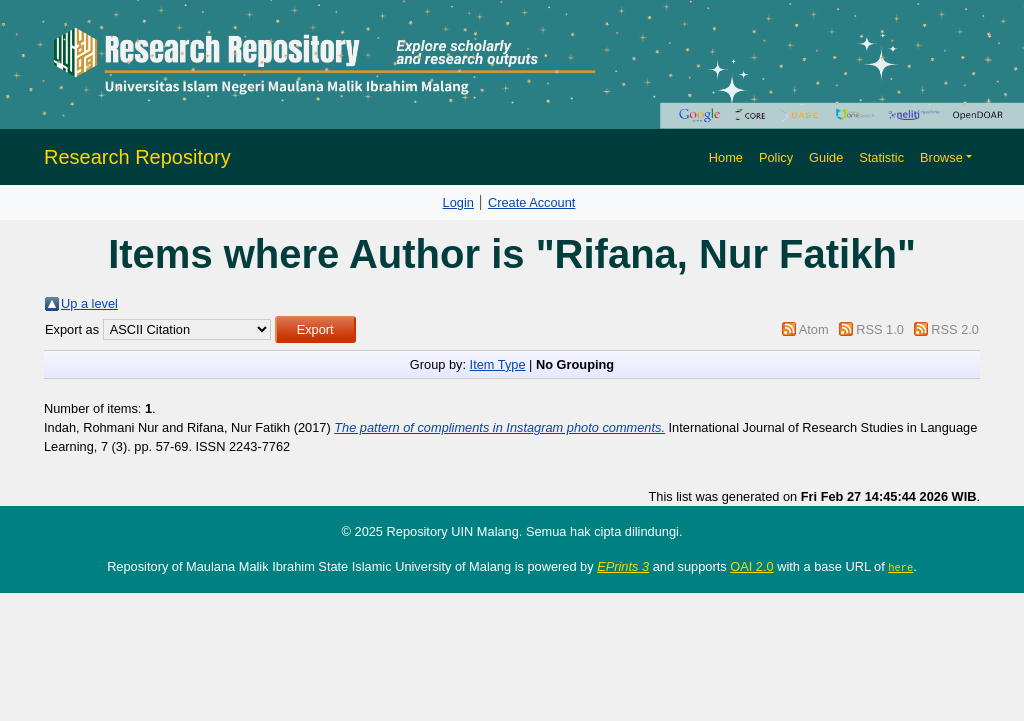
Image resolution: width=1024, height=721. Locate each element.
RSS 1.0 (880, 329)
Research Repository (137, 157)
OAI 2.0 (751, 566)
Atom (814, 329)
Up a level (89, 303)
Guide (826, 157)
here (900, 567)
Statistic (881, 157)
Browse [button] (941, 157)
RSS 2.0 (955, 329)
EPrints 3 (623, 566)
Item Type (498, 364)
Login (458, 202)
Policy (776, 157)
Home (726, 157)
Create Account (532, 202)
